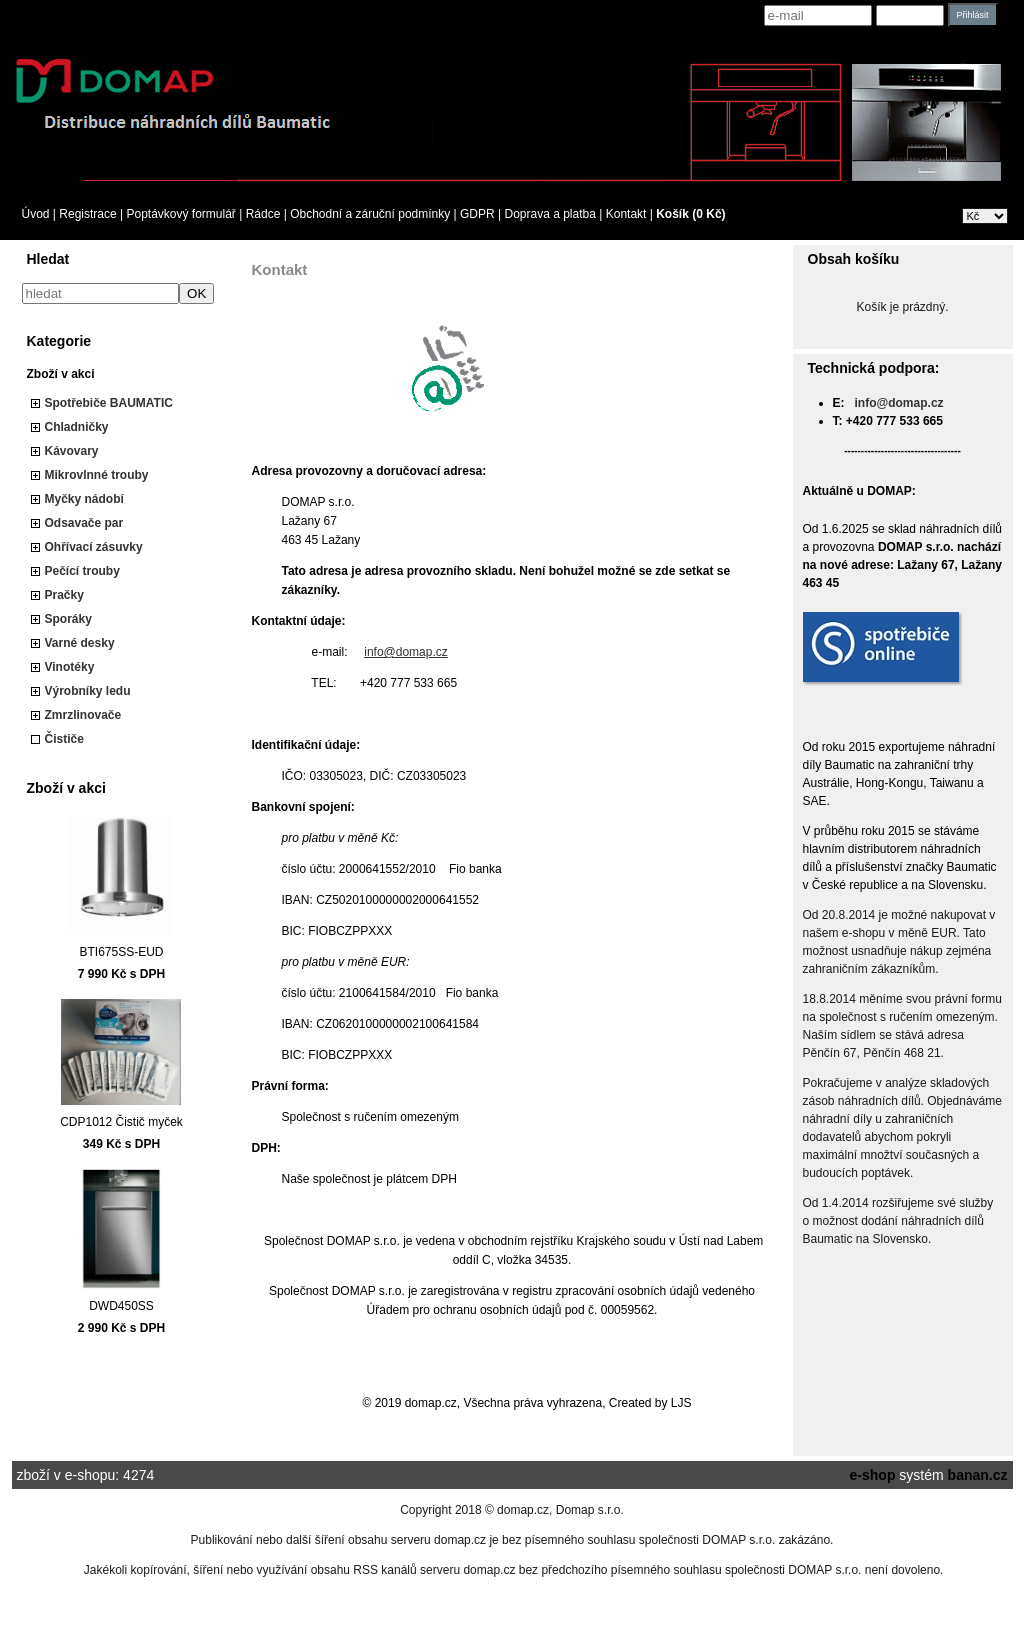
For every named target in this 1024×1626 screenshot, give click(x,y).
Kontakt (626, 214)
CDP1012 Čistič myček (121, 1122)
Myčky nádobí (84, 499)
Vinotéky (70, 667)
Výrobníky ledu (88, 691)
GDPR (477, 214)
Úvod (36, 214)
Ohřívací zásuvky (94, 547)
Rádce (263, 214)
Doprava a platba (550, 214)
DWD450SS (121, 1306)
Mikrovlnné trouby (97, 475)
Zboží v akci (61, 374)
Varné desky (80, 643)
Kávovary (72, 451)
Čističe (64, 739)
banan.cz (978, 1475)
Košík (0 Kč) (690, 214)
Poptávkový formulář (180, 214)
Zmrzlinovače (83, 715)
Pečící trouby (82, 571)
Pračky (64, 595)
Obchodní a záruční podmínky (370, 214)
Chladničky (77, 427)
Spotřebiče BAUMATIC (109, 403)
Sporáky (68, 619)
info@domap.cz (406, 652)
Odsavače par (84, 523)
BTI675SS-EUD (121, 952)
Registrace (87, 214)
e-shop (873, 1475)
